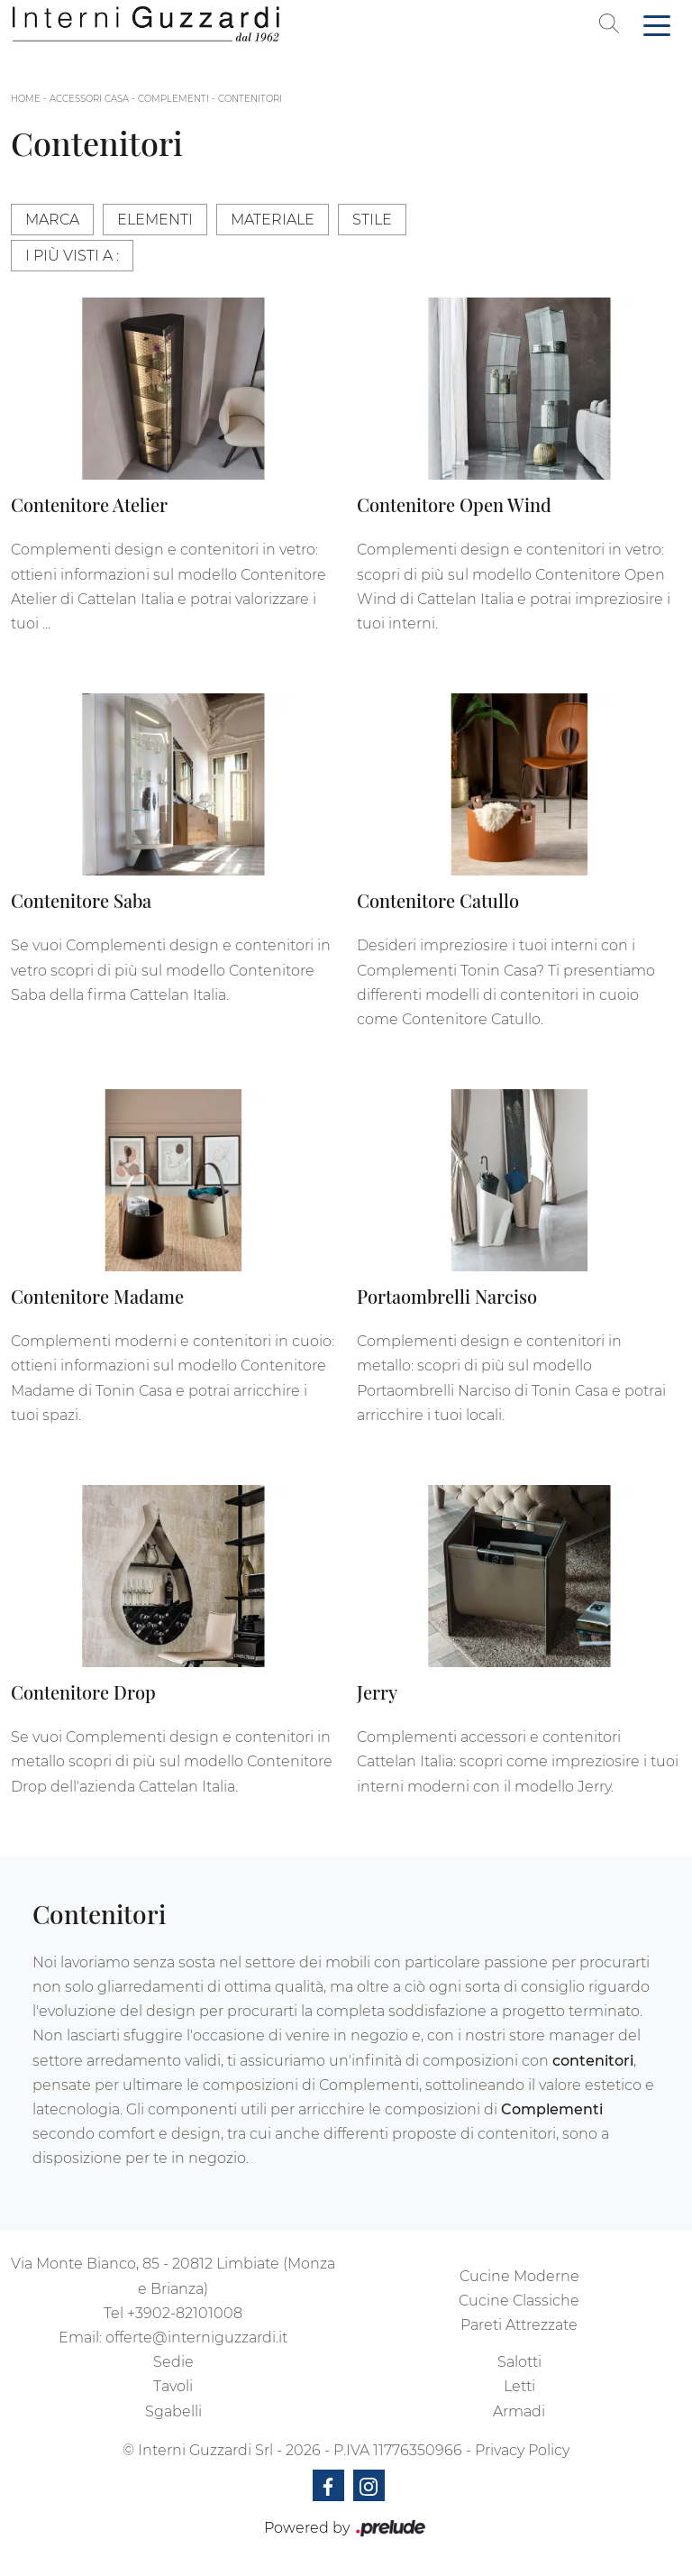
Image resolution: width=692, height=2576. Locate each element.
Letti (519, 2386)
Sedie (173, 2361)
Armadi (519, 2411)
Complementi (173, 99)
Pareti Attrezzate (519, 2324)
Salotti (519, 2361)
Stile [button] (372, 219)
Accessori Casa (89, 99)
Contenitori (250, 99)
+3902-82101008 (184, 2313)
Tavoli (173, 2386)
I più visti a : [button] (72, 255)
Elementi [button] (155, 219)
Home (26, 99)
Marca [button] (52, 219)
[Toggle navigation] (657, 24)
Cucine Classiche (519, 2300)
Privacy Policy (522, 2450)
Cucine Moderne (519, 2276)
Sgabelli (173, 2411)
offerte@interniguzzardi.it (196, 2337)
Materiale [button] (272, 219)
